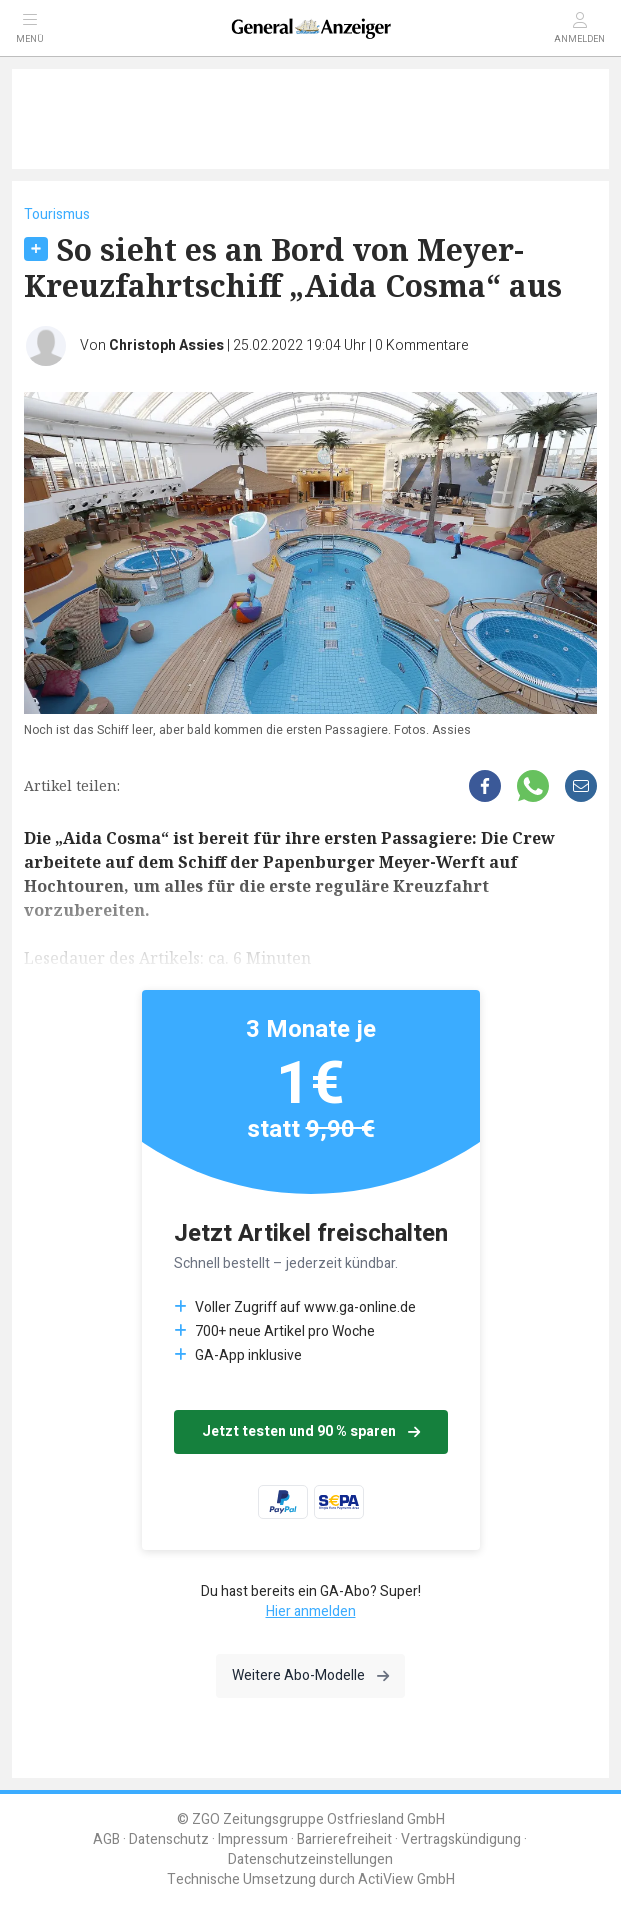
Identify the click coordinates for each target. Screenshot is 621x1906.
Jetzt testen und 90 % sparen (311, 1431)
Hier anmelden (311, 1611)
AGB (106, 1839)
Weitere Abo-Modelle (310, 1675)
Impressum (253, 1839)
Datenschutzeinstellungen (310, 1859)
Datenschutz (169, 1839)
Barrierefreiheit (344, 1839)
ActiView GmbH (406, 1879)
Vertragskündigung (461, 1839)
